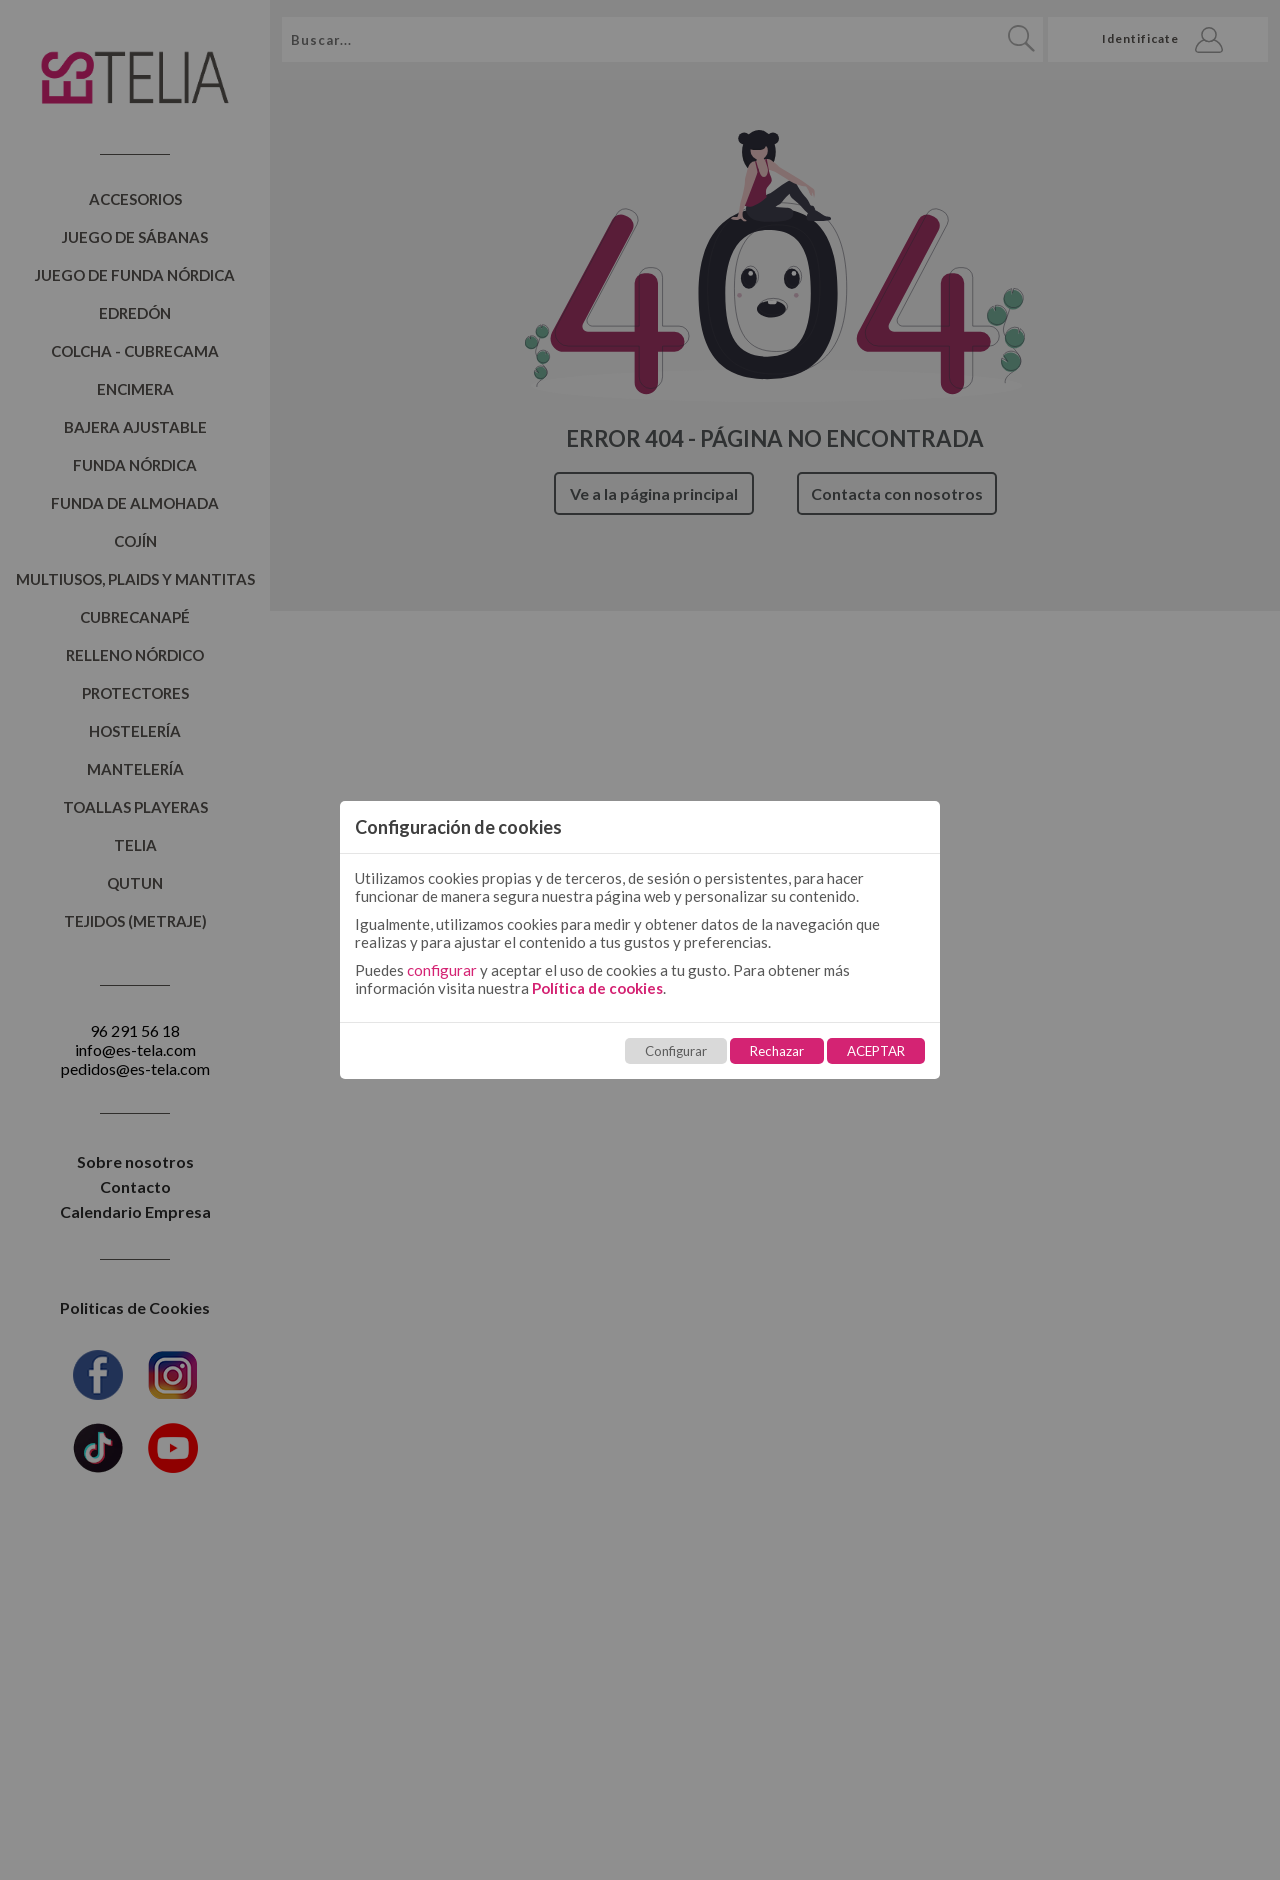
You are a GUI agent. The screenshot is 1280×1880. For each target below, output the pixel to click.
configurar (442, 970)
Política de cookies (597, 988)
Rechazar (777, 1051)
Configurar (676, 1051)
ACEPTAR (876, 1051)
